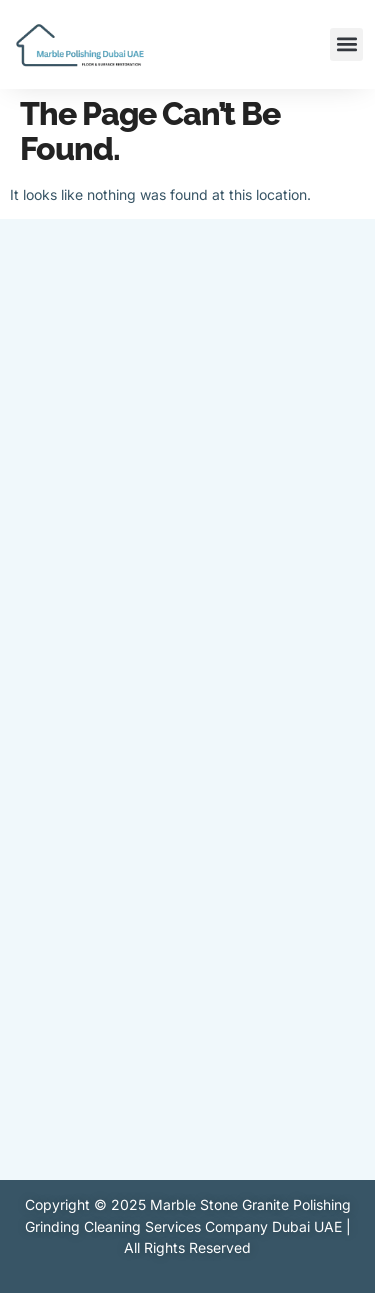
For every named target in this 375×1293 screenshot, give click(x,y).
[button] (346, 44)
